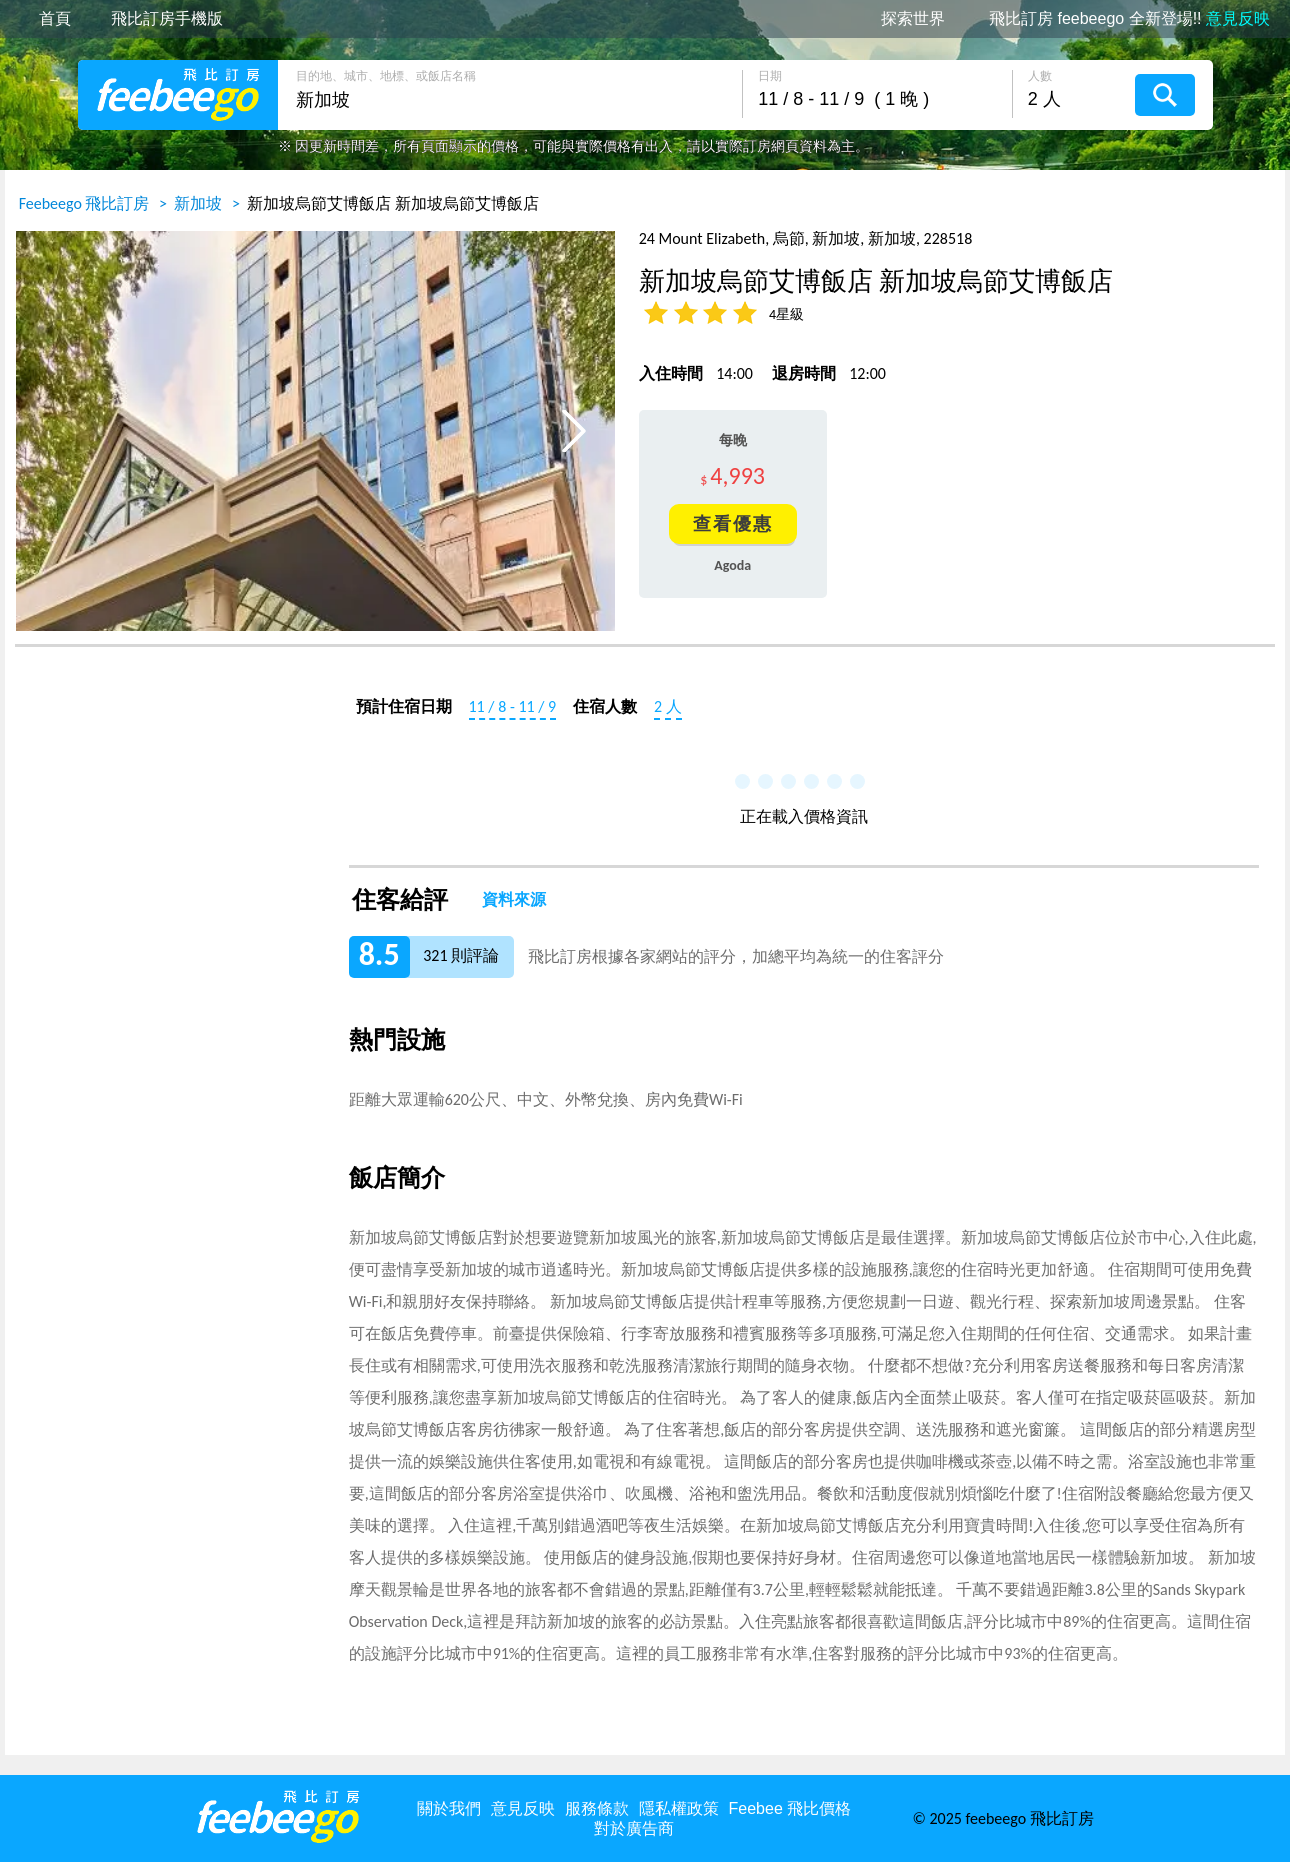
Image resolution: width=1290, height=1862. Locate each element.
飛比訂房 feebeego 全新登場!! (1129, 19)
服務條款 (597, 1808)
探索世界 (913, 19)
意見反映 (523, 1808)
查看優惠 (733, 524)
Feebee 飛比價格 (790, 1808)
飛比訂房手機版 (167, 19)
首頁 (55, 19)
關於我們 (449, 1808)
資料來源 (514, 900)
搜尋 (1165, 95)
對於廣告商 (634, 1828)
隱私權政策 (679, 1808)
